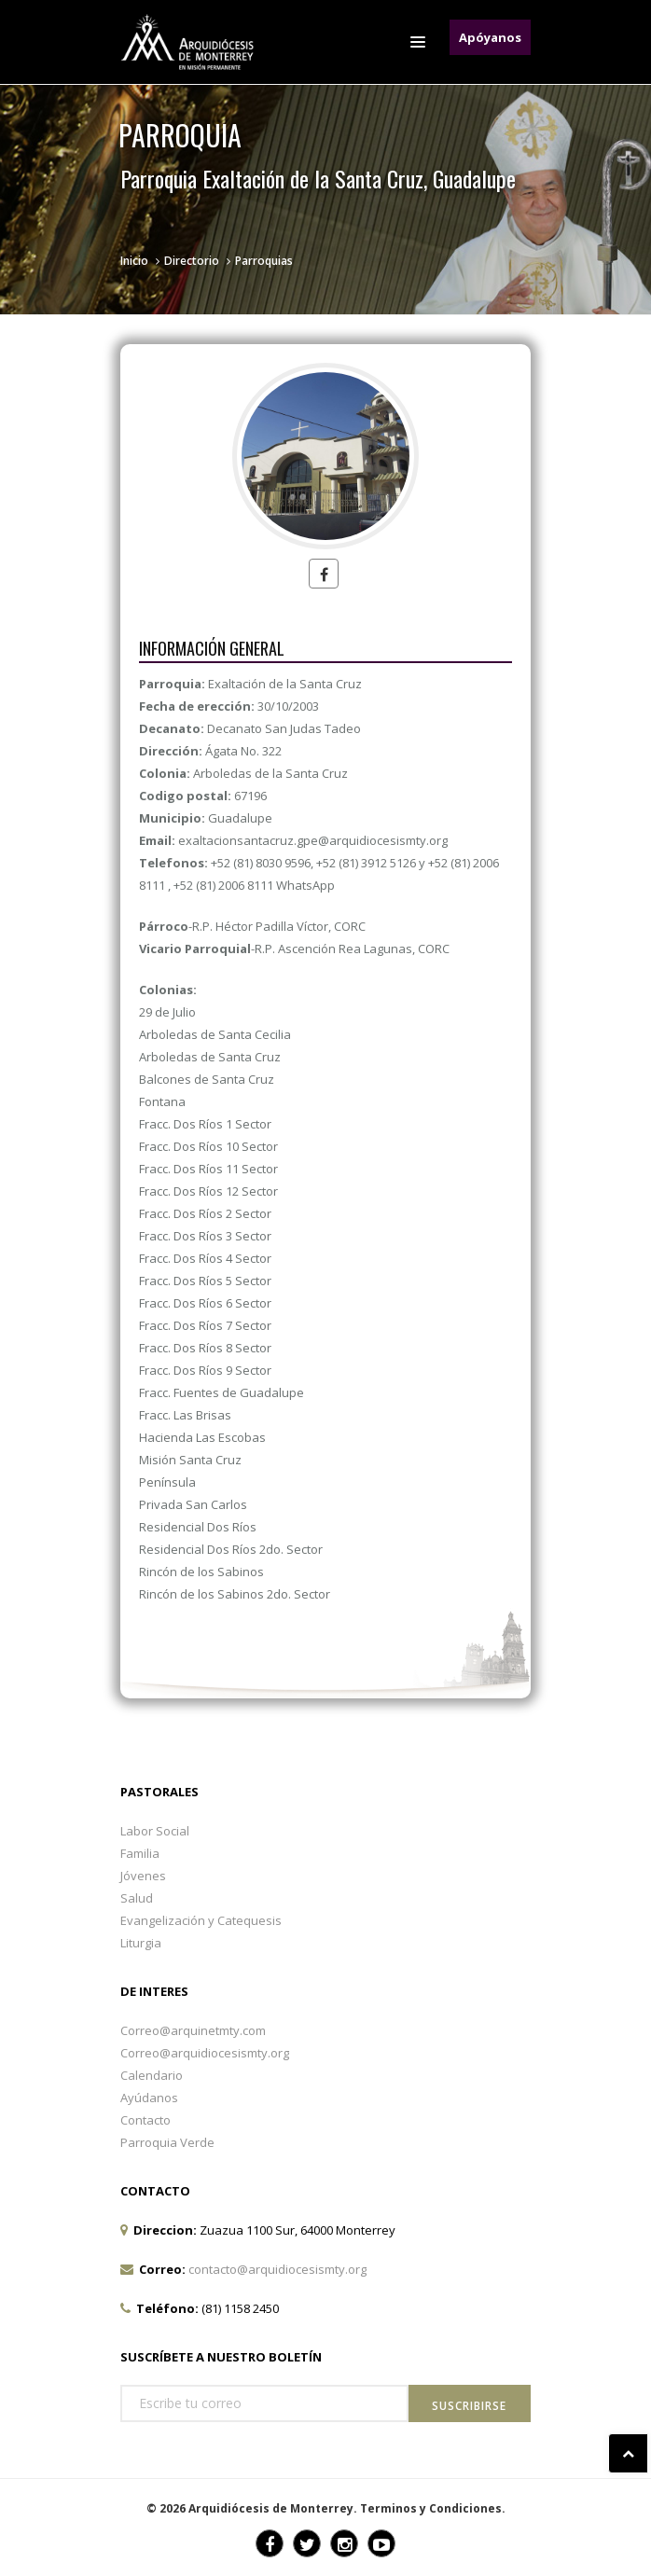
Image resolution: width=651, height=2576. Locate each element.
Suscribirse (469, 2406)
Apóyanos (490, 37)
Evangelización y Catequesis (201, 1920)
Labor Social (154, 1830)
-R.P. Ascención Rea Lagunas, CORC (294, 948)
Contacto (145, 2120)
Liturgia (140, 1942)
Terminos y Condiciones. (433, 2508)
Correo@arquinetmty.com (193, 2030)
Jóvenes (143, 1875)
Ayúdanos (149, 2097)
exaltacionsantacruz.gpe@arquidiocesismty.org (313, 840)
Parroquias (264, 261)
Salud (136, 1898)
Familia (139, 1853)
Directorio (191, 261)
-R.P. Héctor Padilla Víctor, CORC (252, 926)
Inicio (134, 261)
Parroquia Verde (167, 2142)
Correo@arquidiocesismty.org (204, 2052)
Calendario (151, 2075)
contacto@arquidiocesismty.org (277, 2269)
